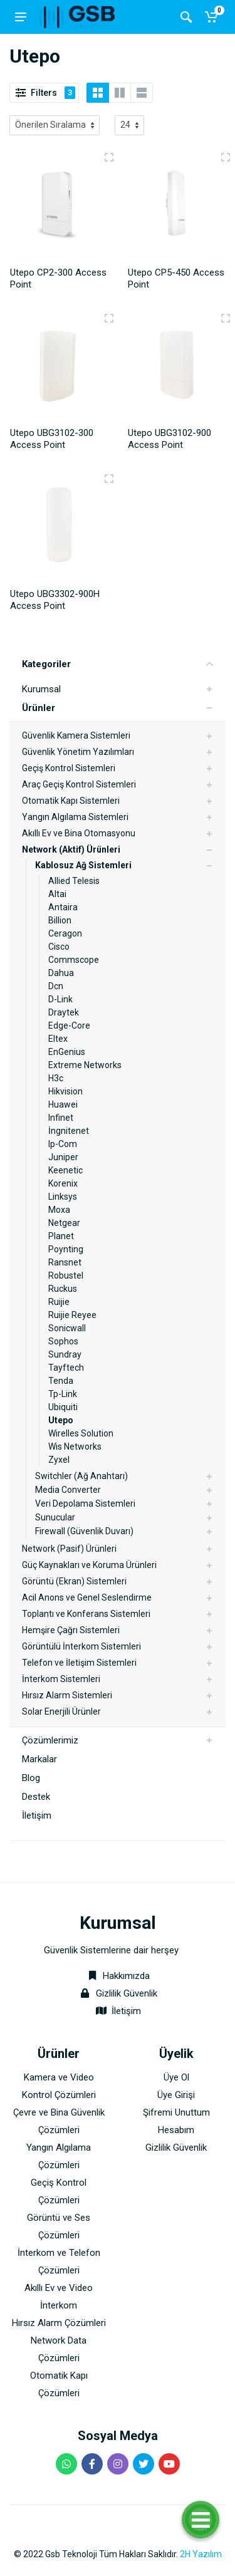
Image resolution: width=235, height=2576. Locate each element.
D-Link (60, 999)
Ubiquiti (63, 1407)
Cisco (59, 947)
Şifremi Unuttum (176, 2112)
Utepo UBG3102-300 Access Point (51, 438)
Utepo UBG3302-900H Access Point (55, 599)
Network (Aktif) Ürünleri (71, 849)
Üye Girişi (176, 2095)
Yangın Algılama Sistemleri (75, 817)
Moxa (59, 1210)
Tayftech (66, 1368)
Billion (59, 920)
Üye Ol (176, 2077)
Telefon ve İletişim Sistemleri (79, 1663)
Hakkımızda (117, 1975)
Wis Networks (75, 1446)
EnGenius (66, 1052)
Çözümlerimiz (50, 1740)
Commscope (73, 960)
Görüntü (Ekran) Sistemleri (74, 1581)
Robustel (65, 1275)
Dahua (61, 973)
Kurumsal (41, 689)
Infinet (60, 1118)
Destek (36, 1796)
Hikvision (65, 1091)
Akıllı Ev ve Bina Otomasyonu (78, 833)
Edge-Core (69, 1026)
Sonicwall (67, 1328)
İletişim (36, 1815)
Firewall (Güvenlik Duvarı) (84, 1531)
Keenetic (65, 1170)
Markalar (39, 1759)
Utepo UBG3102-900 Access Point (169, 438)
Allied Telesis (74, 881)
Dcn (55, 986)
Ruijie (59, 1302)
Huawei (63, 1104)
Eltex (58, 1039)
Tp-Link (62, 1394)
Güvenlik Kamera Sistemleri (76, 735)
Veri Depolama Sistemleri (85, 1503)
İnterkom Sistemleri (61, 1679)
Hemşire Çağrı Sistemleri (71, 1630)
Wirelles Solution (80, 1433)
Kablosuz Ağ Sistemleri (83, 865)
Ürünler (38, 708)
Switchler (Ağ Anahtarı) (81, 1476)
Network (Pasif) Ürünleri (69, 1549)
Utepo (60, 1420)
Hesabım (176, 2130)
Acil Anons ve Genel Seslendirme (87, 1597)
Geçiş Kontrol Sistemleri (68, 768)
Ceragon (65, 933)
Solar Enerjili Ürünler (61, 1711)
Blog (31, 1778)
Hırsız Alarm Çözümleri (59, 2323)
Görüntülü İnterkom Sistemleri (81, 1646)
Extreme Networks (85, 1065)
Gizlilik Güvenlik (126, 1993)
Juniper (63, 1157)
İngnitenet (68, 1131)
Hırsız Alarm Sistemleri (67, 1695)
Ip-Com (62, 1144)
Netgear (64, 1223)
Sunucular (55, 1517)
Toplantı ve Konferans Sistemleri (86, 1614)
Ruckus (62, 1289)
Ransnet (64, 1262)
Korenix (63, 1183)
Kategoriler (117, 664)
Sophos (63, 1341)
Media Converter (68, 1490)
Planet (61, 1236)
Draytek (63, 1012)
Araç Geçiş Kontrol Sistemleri (79, 784)
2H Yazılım (201, 2554)
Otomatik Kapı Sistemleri (71, 801)
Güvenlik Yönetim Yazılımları (78, 752)
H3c (55, 1078)
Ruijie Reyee (72, 1315)
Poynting (65, 1249)
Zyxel (59, 1460)
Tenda (60, 1381)
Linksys (62, 1197)
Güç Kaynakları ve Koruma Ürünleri (89, 1565)
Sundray (64, 1354)
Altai (57, 894)
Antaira (63, 907)
